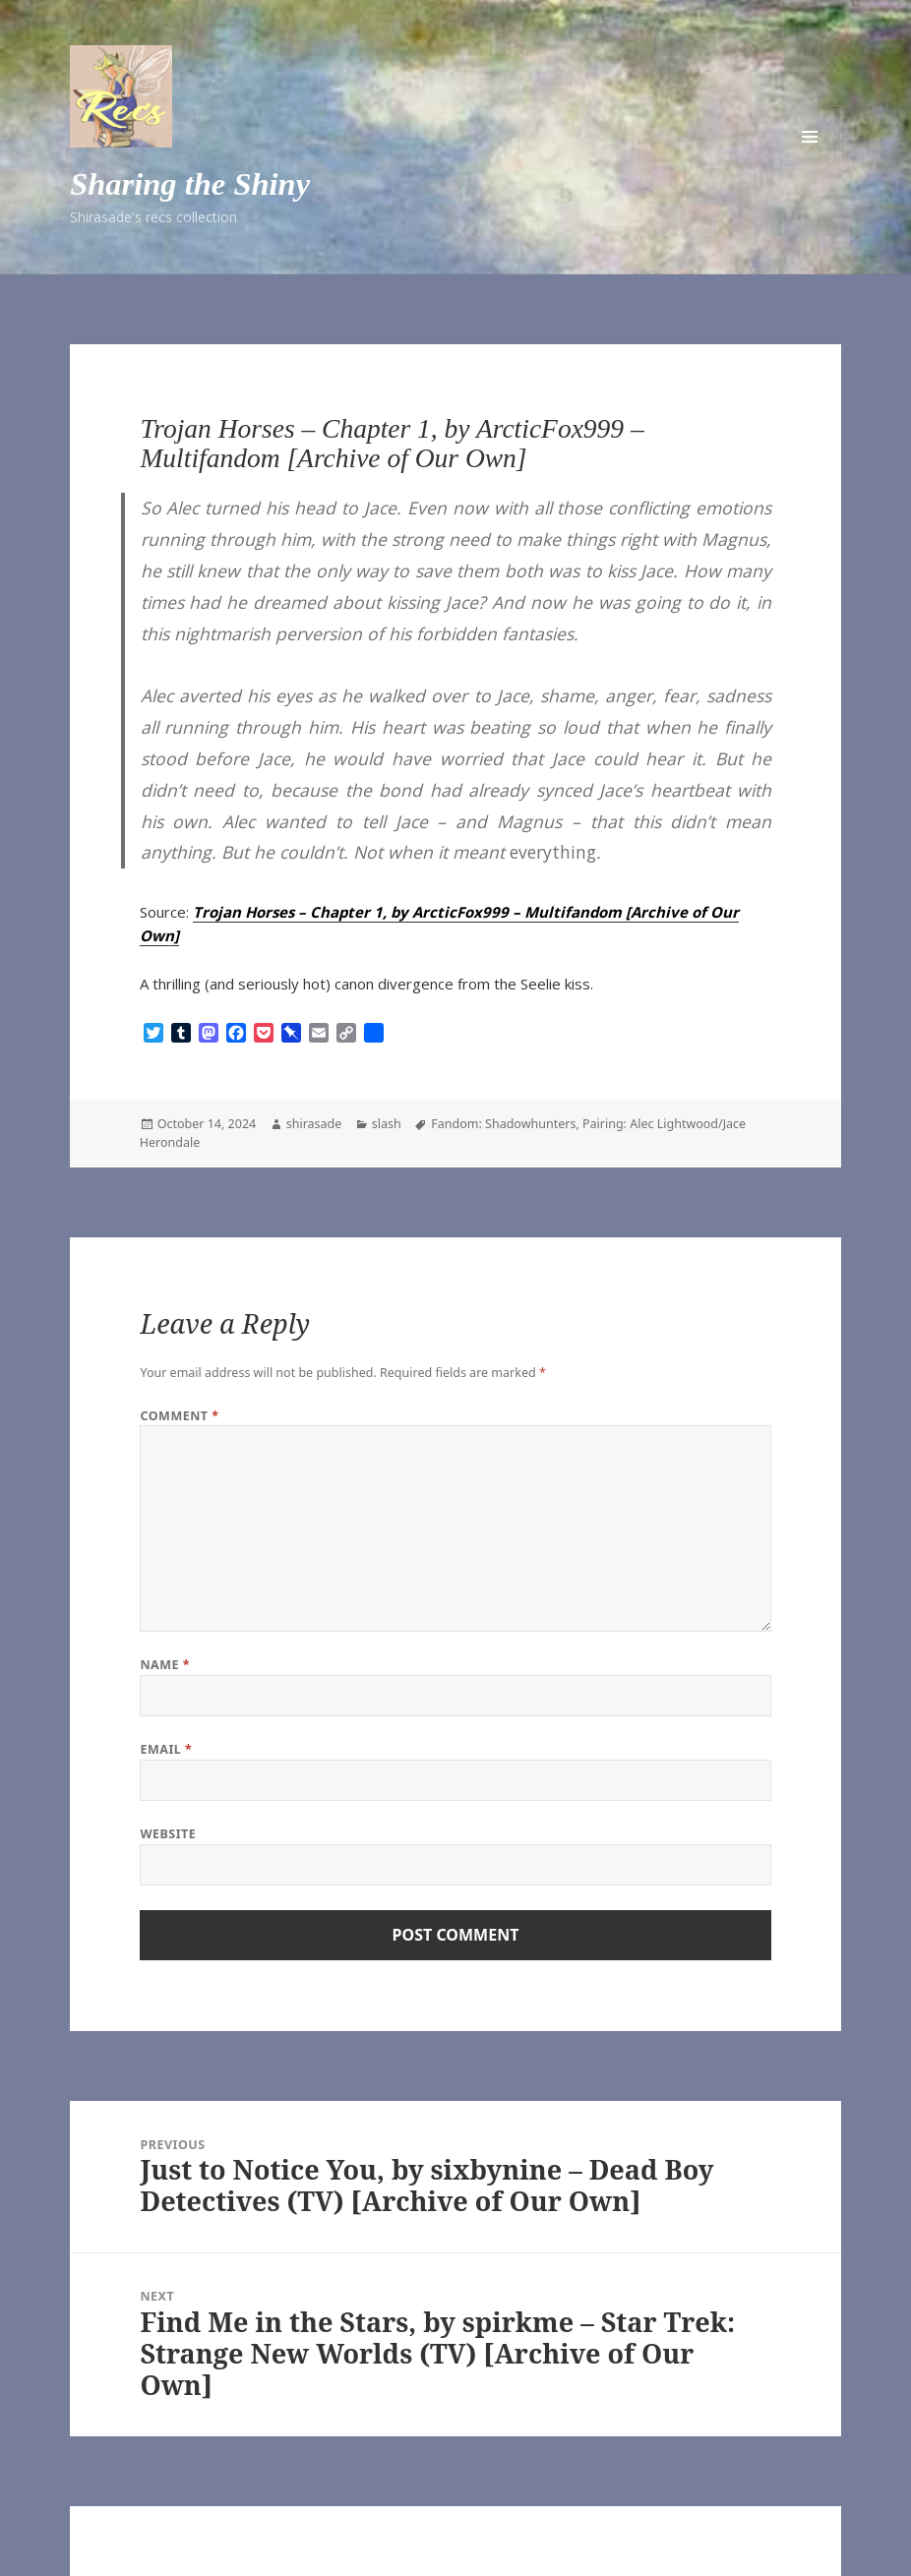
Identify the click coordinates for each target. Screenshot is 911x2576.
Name (165, 1664)
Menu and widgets (809, 136)
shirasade (314, 1123)
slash (386, 1123)
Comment (179, 1416)
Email (166, 1749)
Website (168, 1834)
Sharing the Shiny (190, 184)
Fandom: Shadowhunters (503, 1123)
